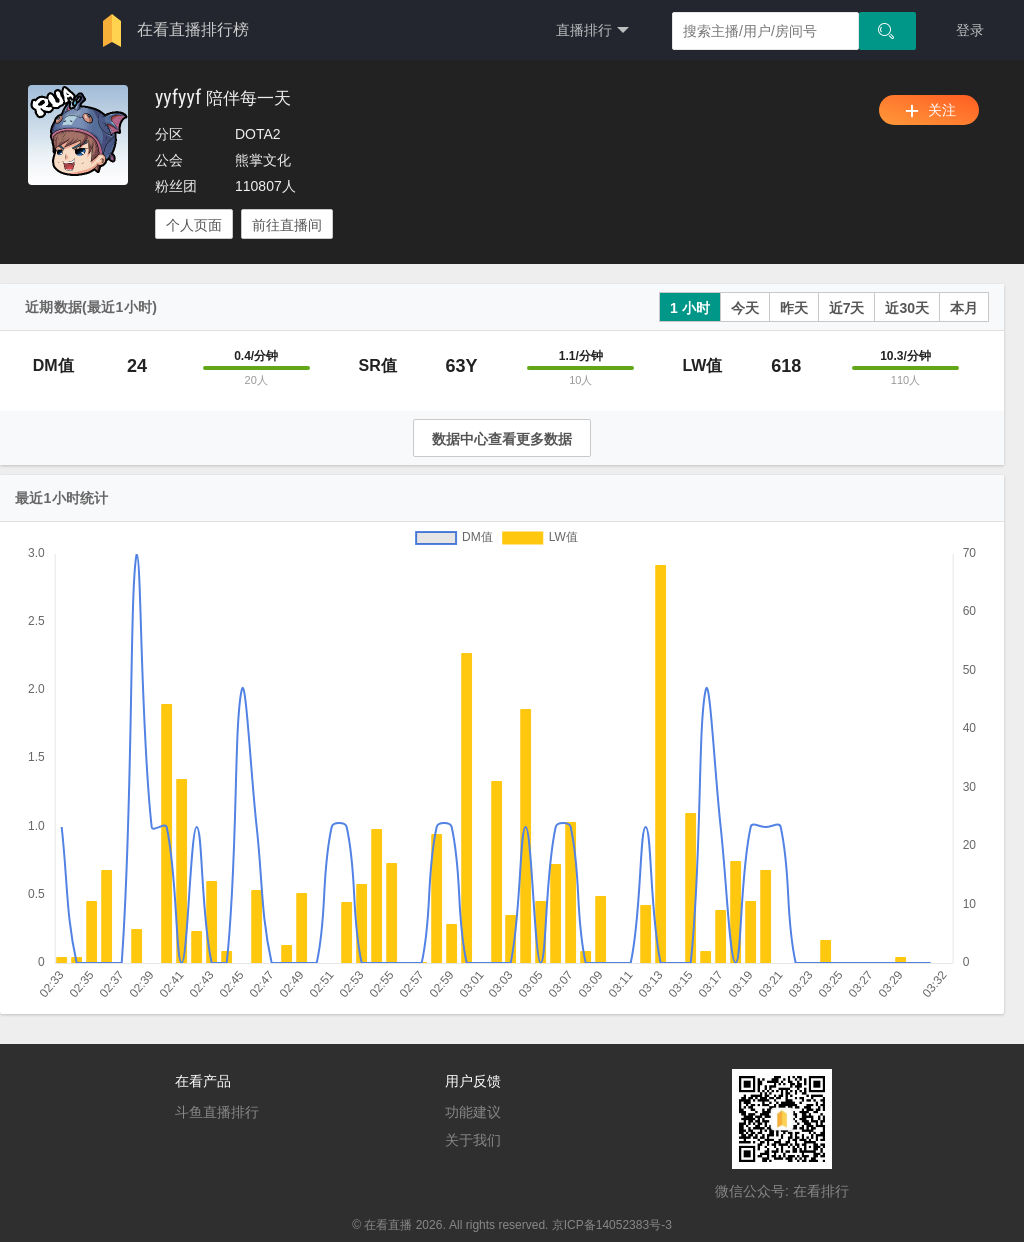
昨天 (794, 308)
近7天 (847, 308)
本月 (964, 308)
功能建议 (473, 1112)
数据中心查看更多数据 (502, 439)
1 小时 (690, 308)
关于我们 (473, 1140)
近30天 (907, 308)
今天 (745, 308)
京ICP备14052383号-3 (612, 1225)
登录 (970, 30)
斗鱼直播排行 (217, 1112)
